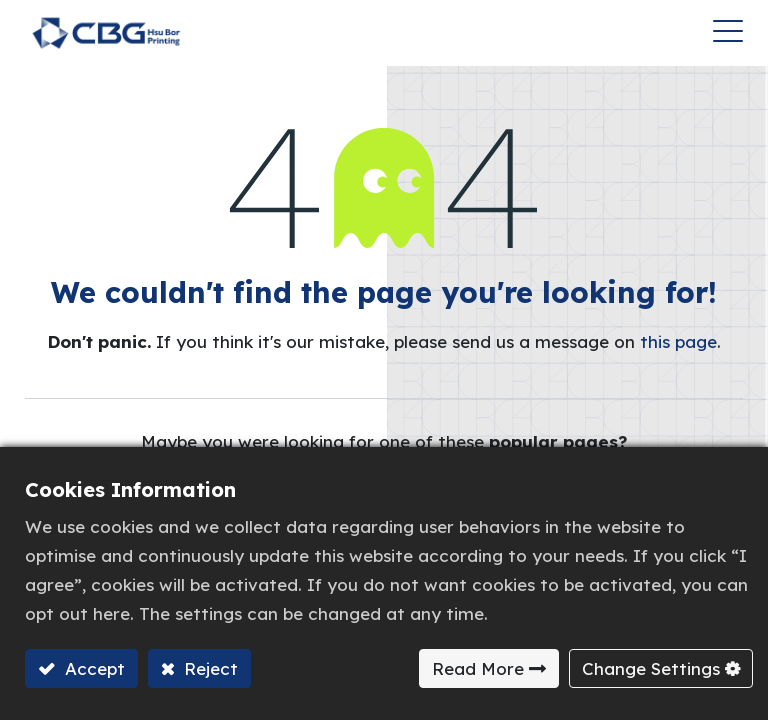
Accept (92, 668)
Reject (208, 668)
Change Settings (651, 668)
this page (678, 341)
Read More (478, 668)
